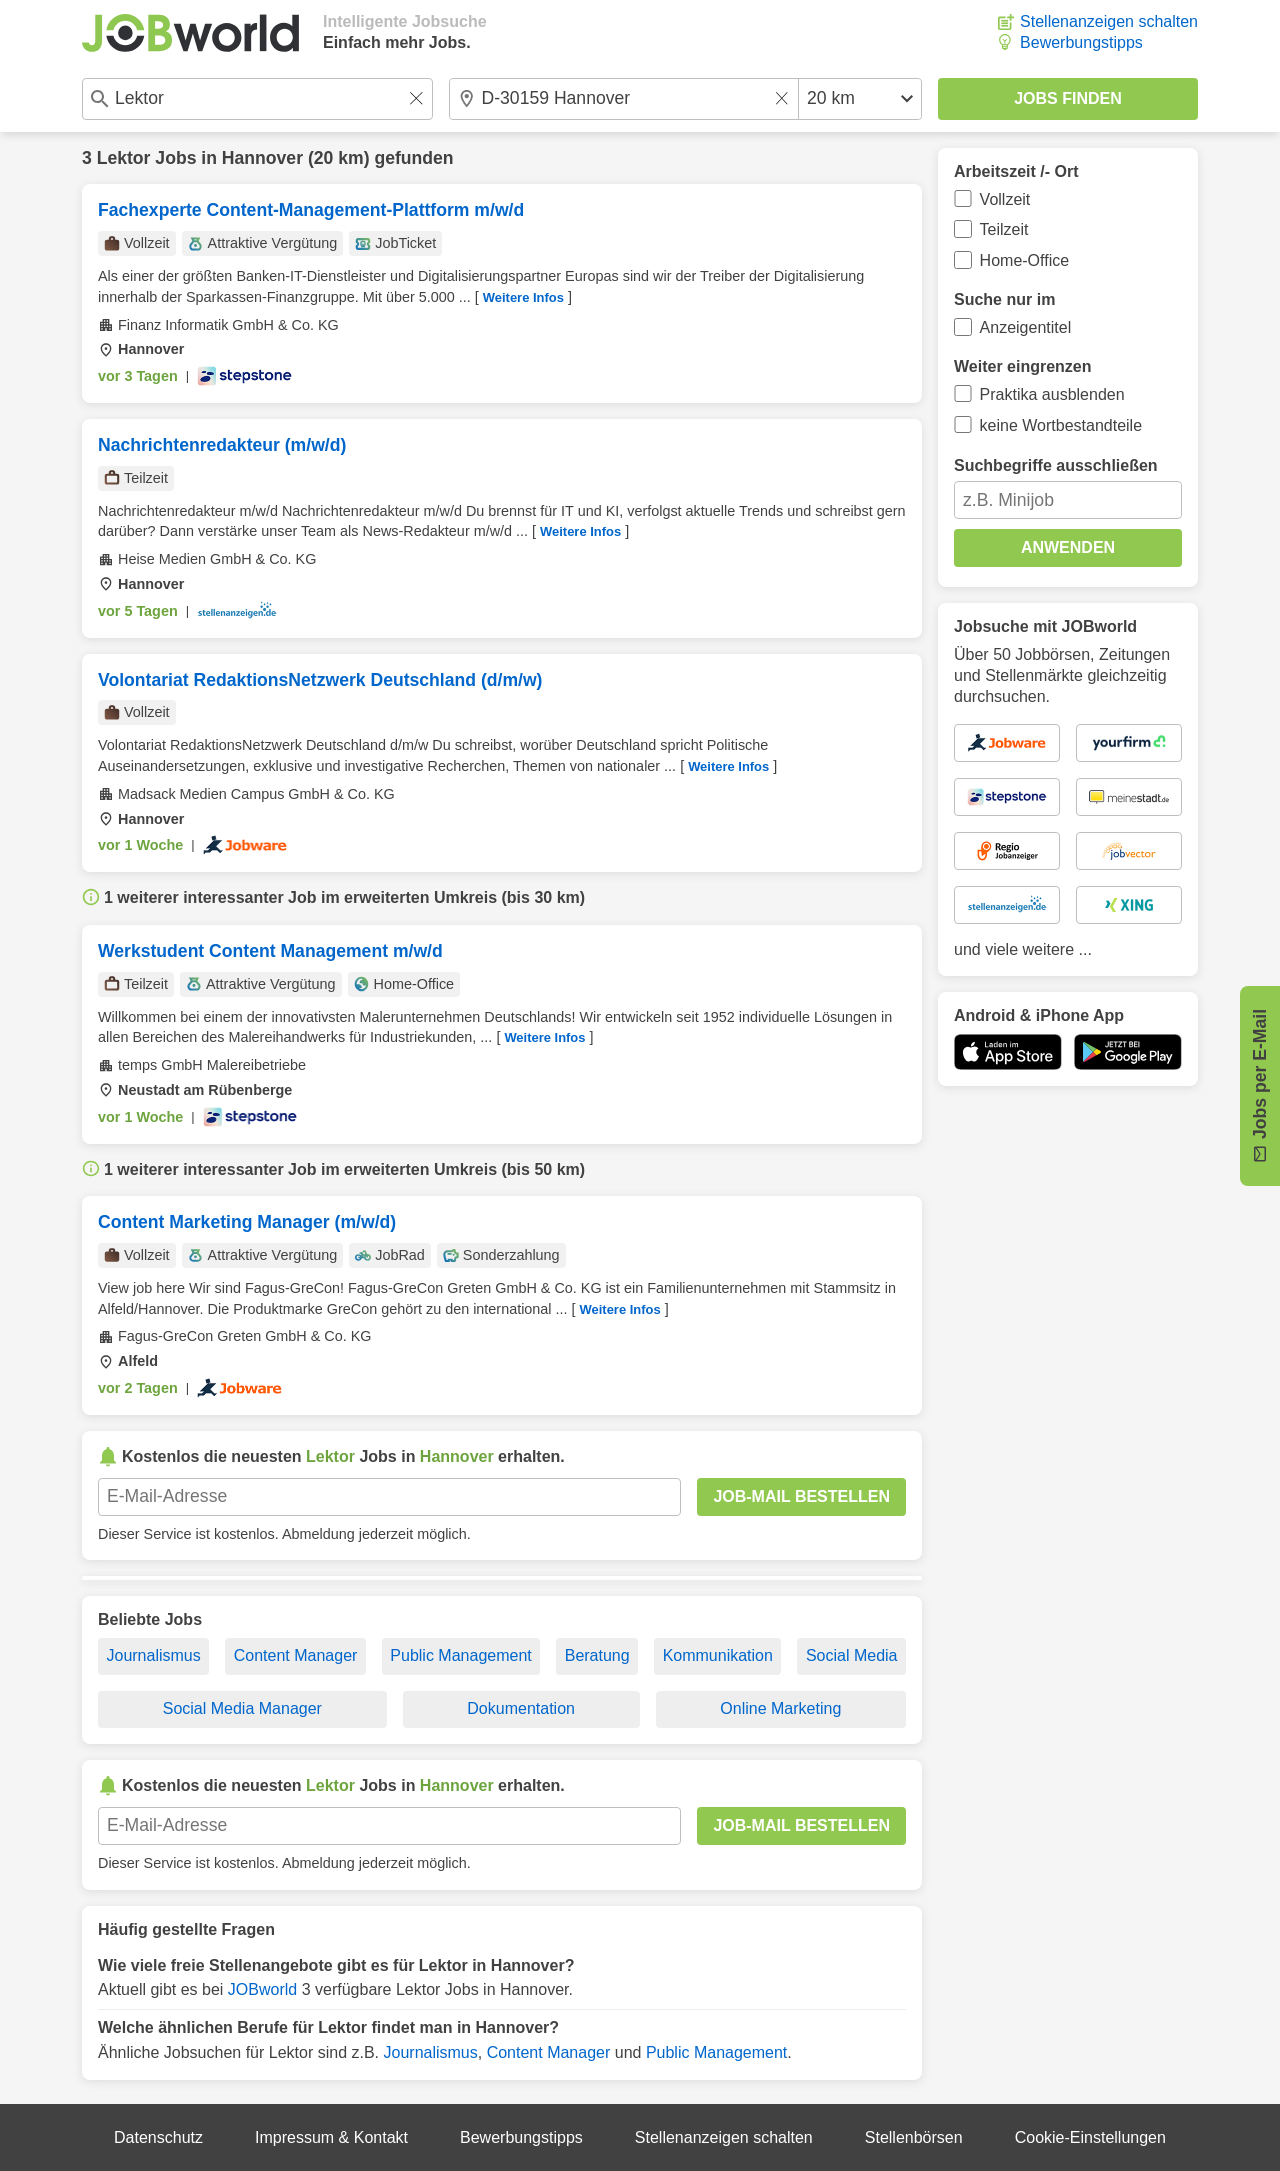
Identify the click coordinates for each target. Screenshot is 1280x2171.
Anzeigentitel (1026, 327)
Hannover (262, 158)
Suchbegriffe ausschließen (1056, 465)
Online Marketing (780, 1708)
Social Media (852, 1655)
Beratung (597, 1655)
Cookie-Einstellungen (1090, 2137)
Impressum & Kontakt (331, 2137)
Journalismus (153, 1655)
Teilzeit (1004, 229)
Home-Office (1025, 260)
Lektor (124, 158)
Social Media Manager (242, 1708)
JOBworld (262, 1989)
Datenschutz (158, 2137)
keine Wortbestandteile (1061, 425)
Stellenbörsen (914, 2137)
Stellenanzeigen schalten (1109, 21)
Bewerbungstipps (1081, 42)
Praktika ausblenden (1052, 394)
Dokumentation (521, 1708)
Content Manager (296, 1655)
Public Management (460, 1655)
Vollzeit (1005, 199)
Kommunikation (718, 1655)
